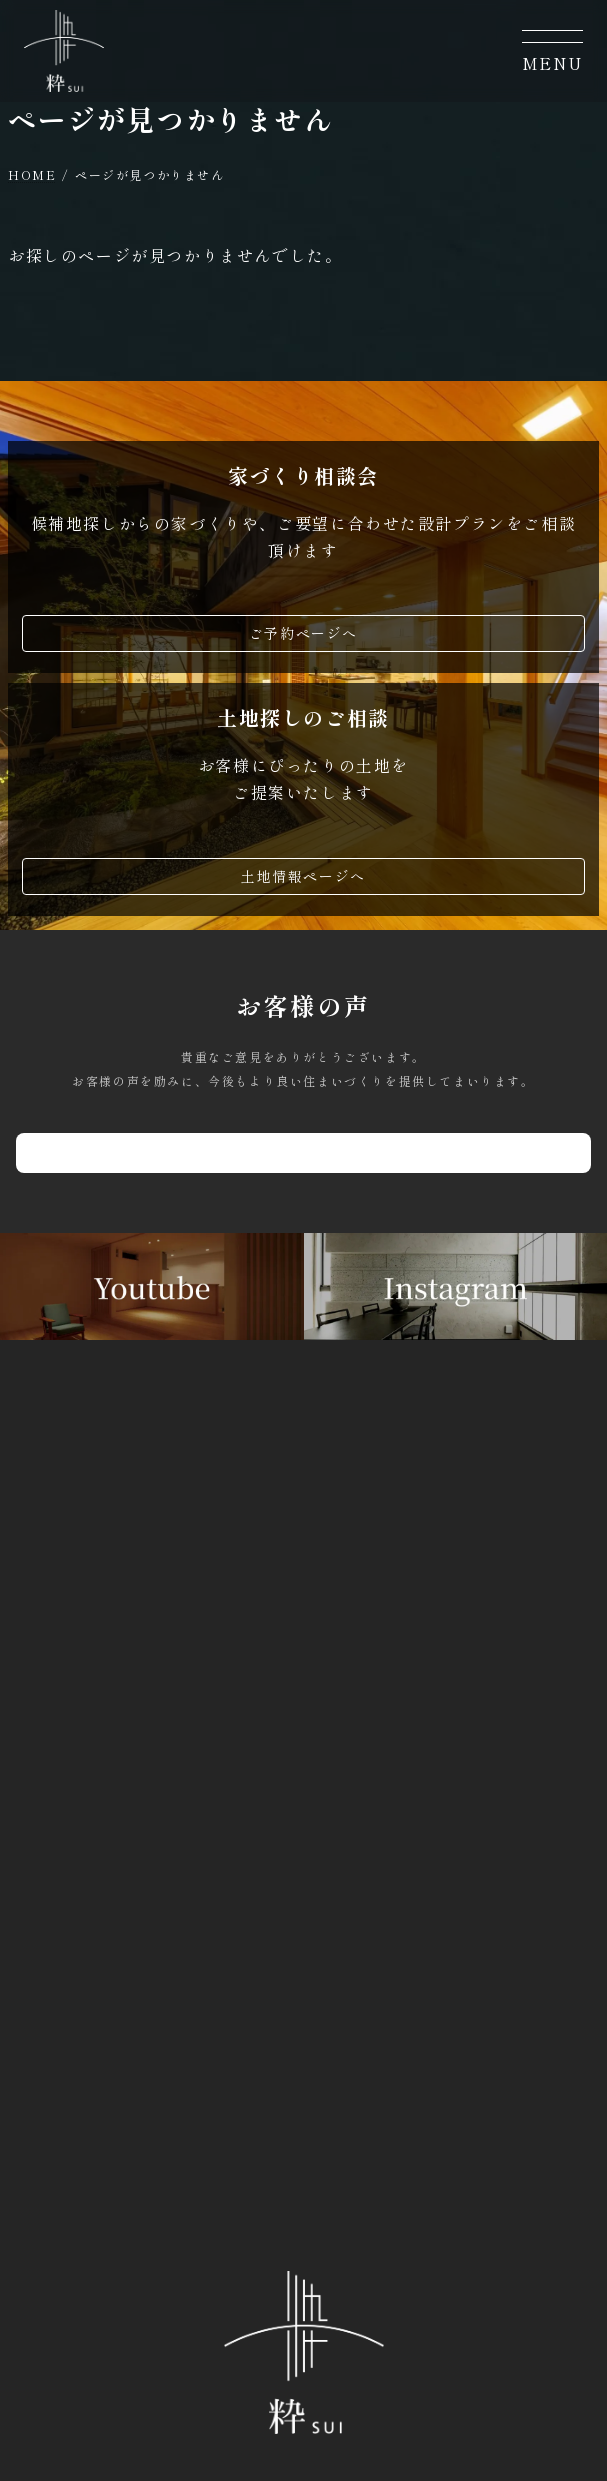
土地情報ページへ (303, 876)
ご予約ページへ (303, 633)
